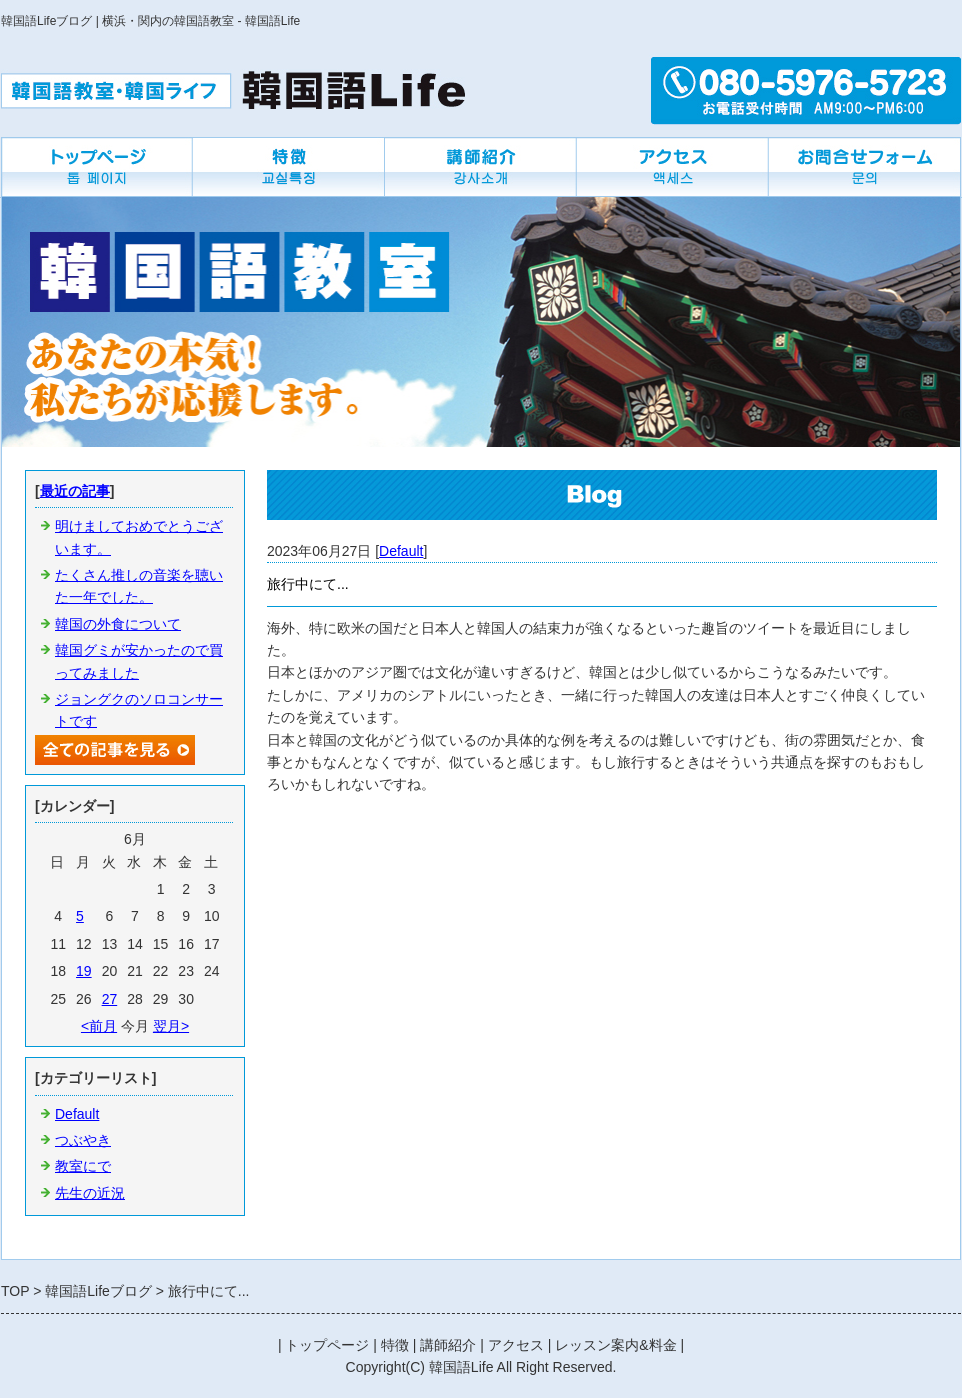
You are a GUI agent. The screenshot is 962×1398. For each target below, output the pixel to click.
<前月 (99, 1026)
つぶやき (83, 1140)
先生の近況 (90, 1193)
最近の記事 (75, 491)
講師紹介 (448, 1345)
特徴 (395, 1345)
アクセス (516, 1345)
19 (84, 971)
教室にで (83, 1166)
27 (110, 999)
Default (401, 551)
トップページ (327, 1345)
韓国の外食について (118, 624)
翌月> (171, 1026)
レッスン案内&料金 (615, 1345)
